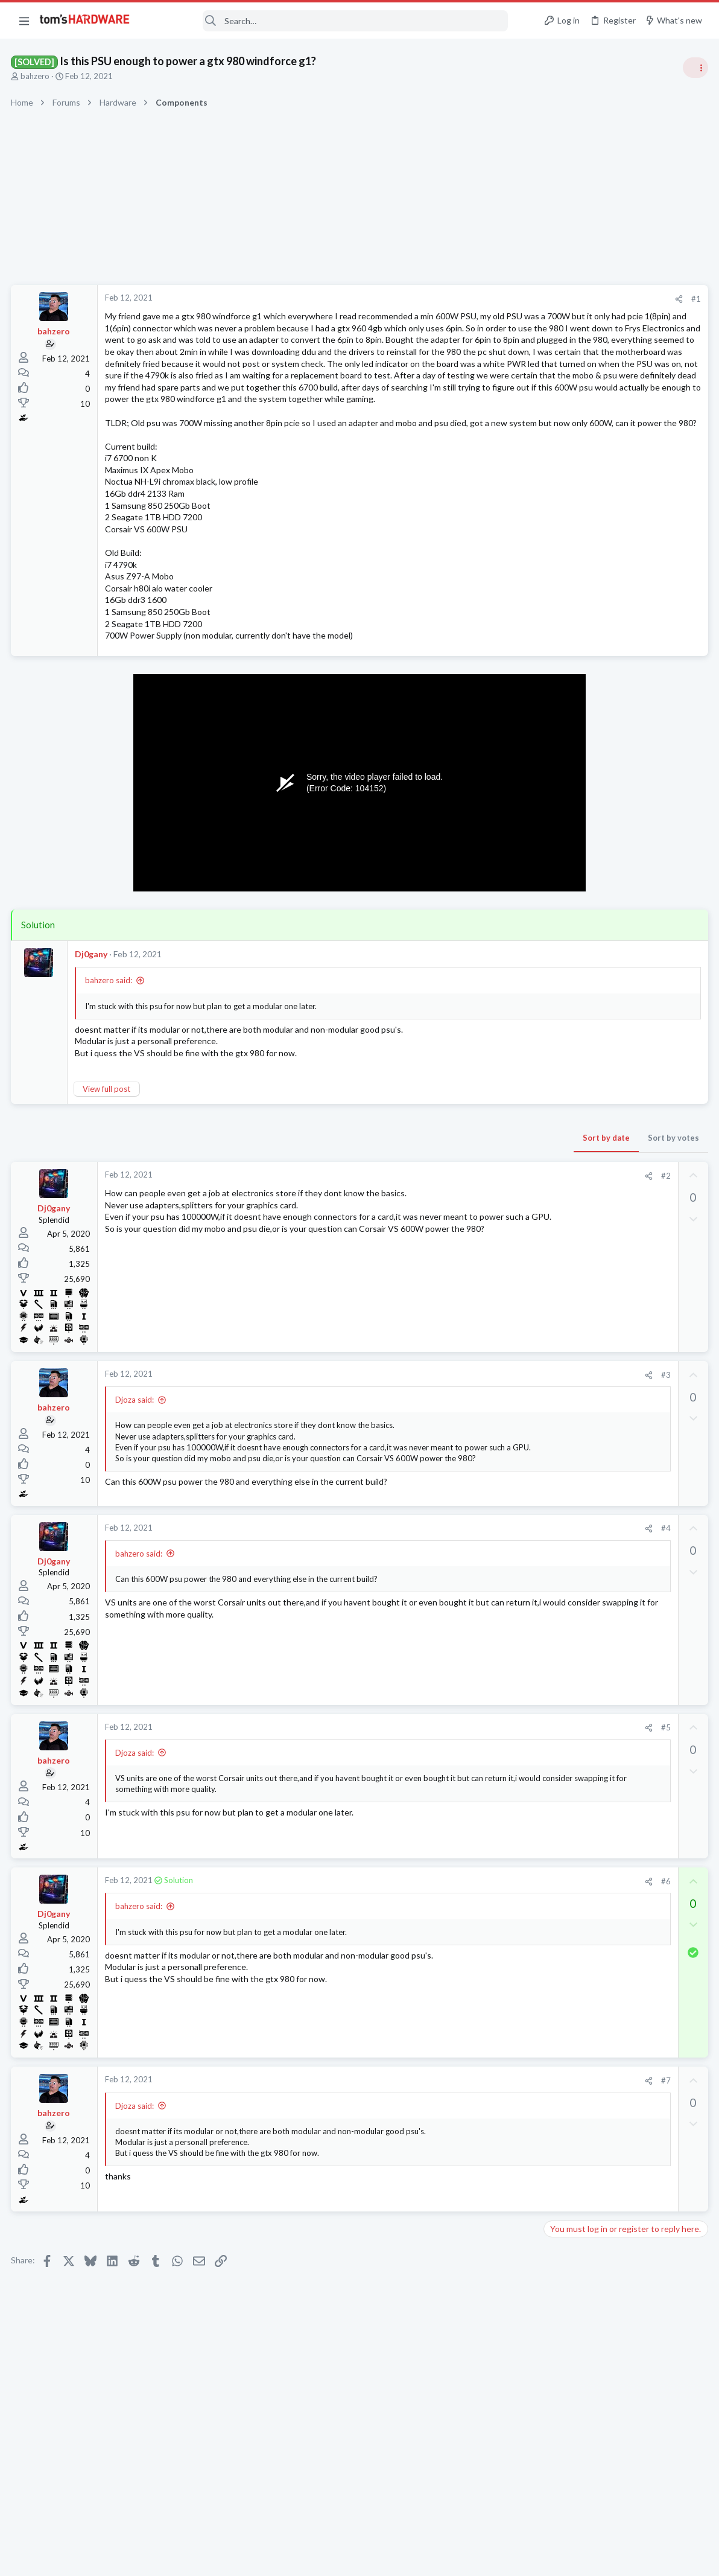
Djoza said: (135, 1459)
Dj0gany (92, 1013)
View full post (107, 1148)
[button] (24, 20)
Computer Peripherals (587, 1446)
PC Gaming (567, 724)
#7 (471, 2158)
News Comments (577, 899)
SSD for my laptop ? (602, 1259)
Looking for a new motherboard (625, 1017)
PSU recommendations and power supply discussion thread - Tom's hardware (622, 760)
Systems (562, 1340)
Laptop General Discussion (595, 1202)
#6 (471, 1959)
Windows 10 (570, 1132)
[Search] (327, 20)
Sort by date (412, 1197)
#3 (471, 1434)
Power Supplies (575, 806)
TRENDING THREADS (566, 653)
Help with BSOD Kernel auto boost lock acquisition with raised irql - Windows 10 (620, 1087)
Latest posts (554, 1233)
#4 (471, 1606)
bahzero (36, 76)
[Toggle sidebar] (694, 67)
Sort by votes (479, 1197)
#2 (471, 1235)
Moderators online (569, 1654)
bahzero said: (109, 1039)
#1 (502, 299)
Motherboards (574, 1051)
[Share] (485, 299)
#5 (471, 1805)
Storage (561, 1281)
